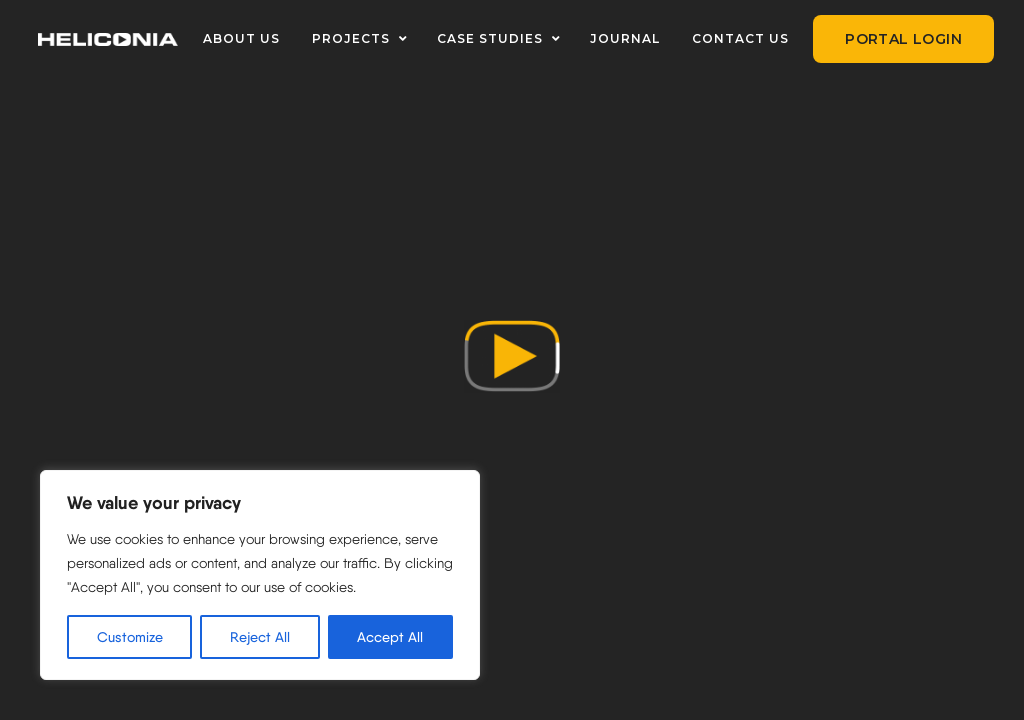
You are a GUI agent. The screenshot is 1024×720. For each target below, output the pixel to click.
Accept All (390, 637)
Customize (130, 637)
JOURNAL (625, 38)
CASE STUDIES (490, 38)
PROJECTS (351, 38)
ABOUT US (241, 38)
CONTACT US (740, 38)
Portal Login (903, 39)
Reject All (260, 637)
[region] (260, 575)
